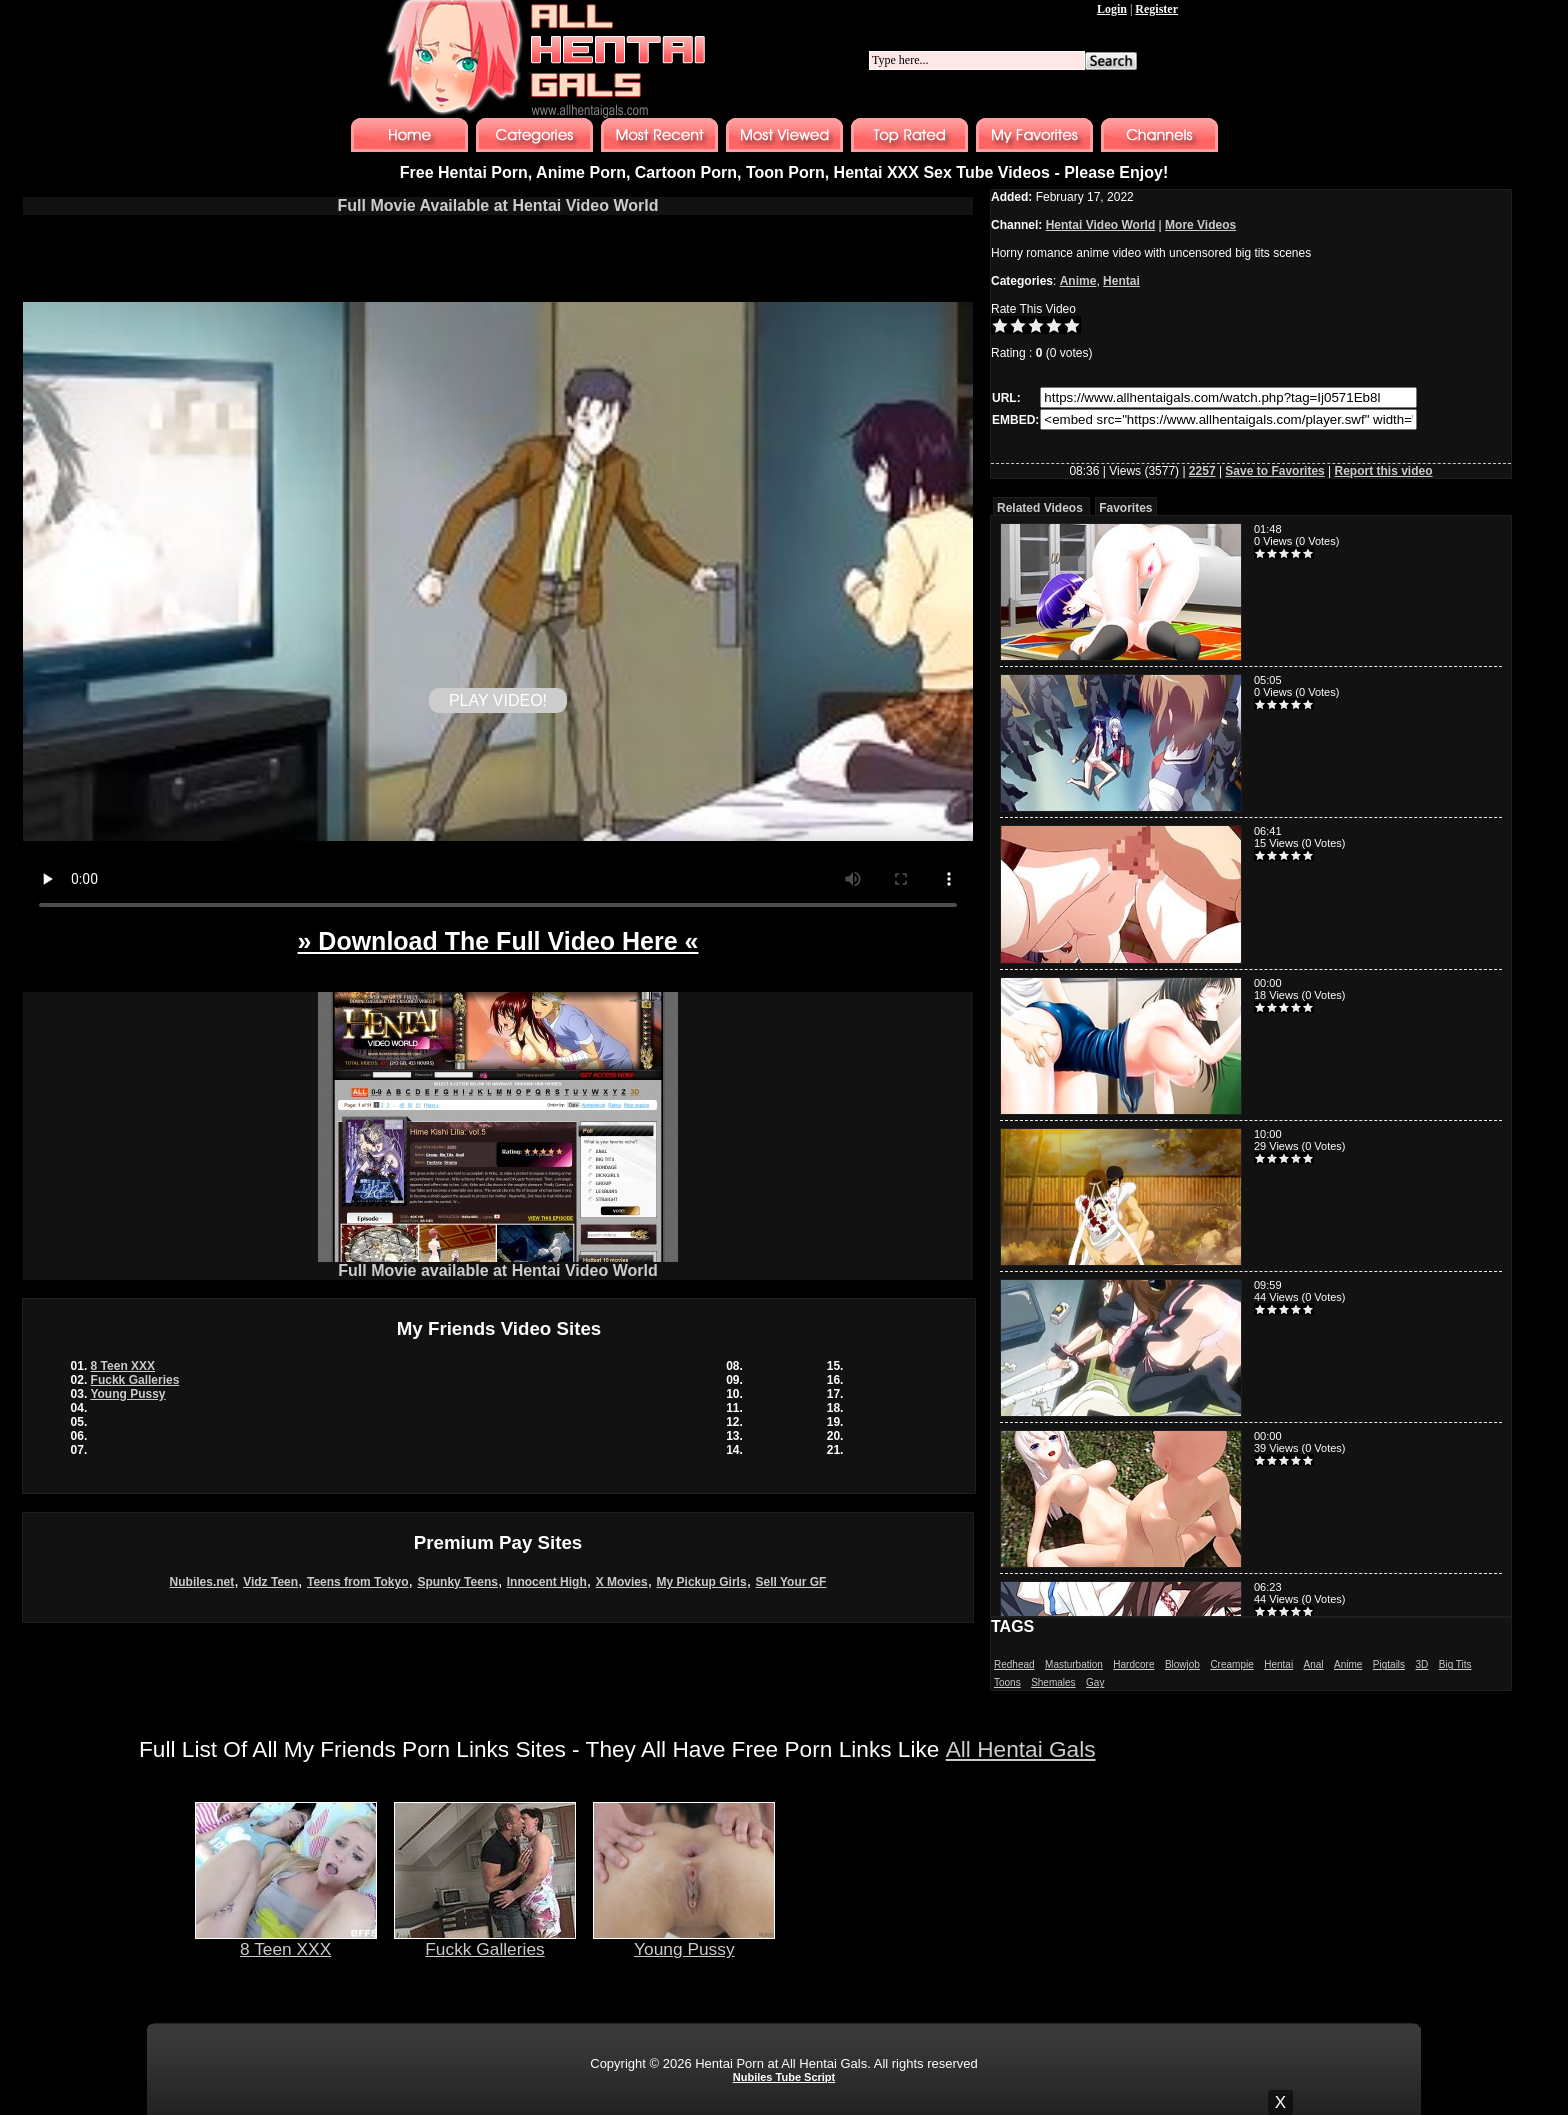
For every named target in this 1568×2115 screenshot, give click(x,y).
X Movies (622, 1582)
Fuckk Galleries (135, 1380)
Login (1112, 9)
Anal (1314, 1664)
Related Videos (1040, 508)
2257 (1202, 471)
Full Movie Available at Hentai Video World (498, 205)
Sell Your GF (791, 1582)
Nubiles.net (202, 1582)
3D (1422, 1664)
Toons (1007, 1682)
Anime (1078, 281)
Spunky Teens (457, 1582)
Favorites (1125, 508)
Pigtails (1389, 1664)
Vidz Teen (270, 1582)
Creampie (1231, 1664)
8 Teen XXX (123, 1366)
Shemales (1053, 1682)
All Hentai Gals (1021, 1749)
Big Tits (1455, 1664)
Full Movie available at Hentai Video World (498, 1263)
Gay (1095, 1682)
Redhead (1014, 1664)
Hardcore (1133, 1664)
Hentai (1121, 281)
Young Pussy (127, 1394)
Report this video (1384, 471)
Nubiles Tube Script (784, 2077)
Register (1156, 9)
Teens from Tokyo (358, 1582)
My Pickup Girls (702, 1582)
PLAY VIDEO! (498, 700)
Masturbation (1074, 1664)
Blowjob (1182, 1664)
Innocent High (547, 1582)
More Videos (1200, 225)
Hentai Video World (1101, 225)
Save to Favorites (1274, 471)
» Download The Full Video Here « (497, 941)
